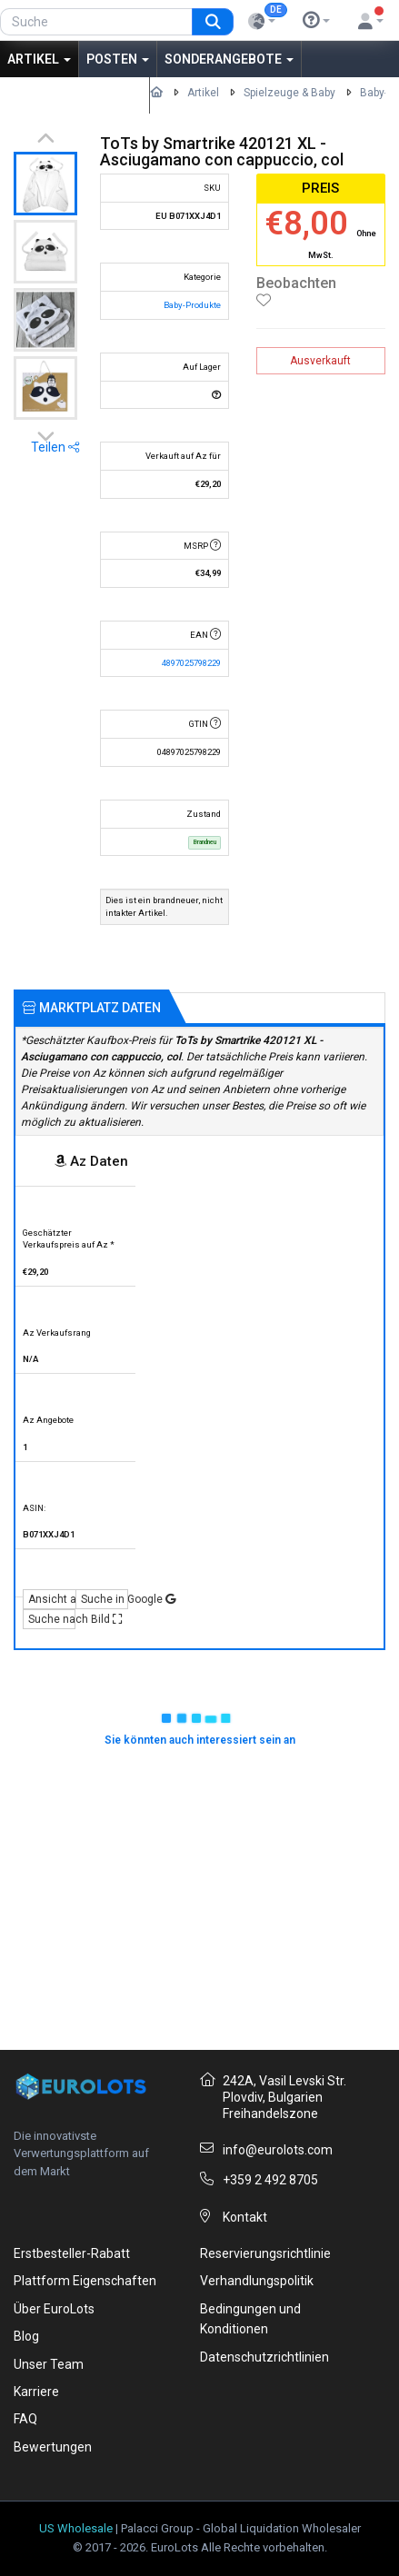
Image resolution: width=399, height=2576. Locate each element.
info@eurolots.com (278, 2150)
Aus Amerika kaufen (74, 95)
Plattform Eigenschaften (85, 2280)
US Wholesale (76, 2528)
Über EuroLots (54, 2309)
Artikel (39, 59)
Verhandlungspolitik (257, 2280)
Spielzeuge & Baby (289, 92)
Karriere (36, 2391)
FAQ (25, 2419)
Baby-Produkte (192, 305)
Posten (117, 59)
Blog (26, 2336)
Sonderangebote (229, 59)
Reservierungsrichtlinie (265, 2253)
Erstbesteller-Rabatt (72, 2253)
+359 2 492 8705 (270, 2180)
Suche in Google (104, 1599)
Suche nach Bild (51, 1619)
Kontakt (245, 2217)
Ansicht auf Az (51, 1599)
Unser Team (49, 2364)
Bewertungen (53, 2447)
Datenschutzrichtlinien (264, 2357)
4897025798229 (191, 663)
